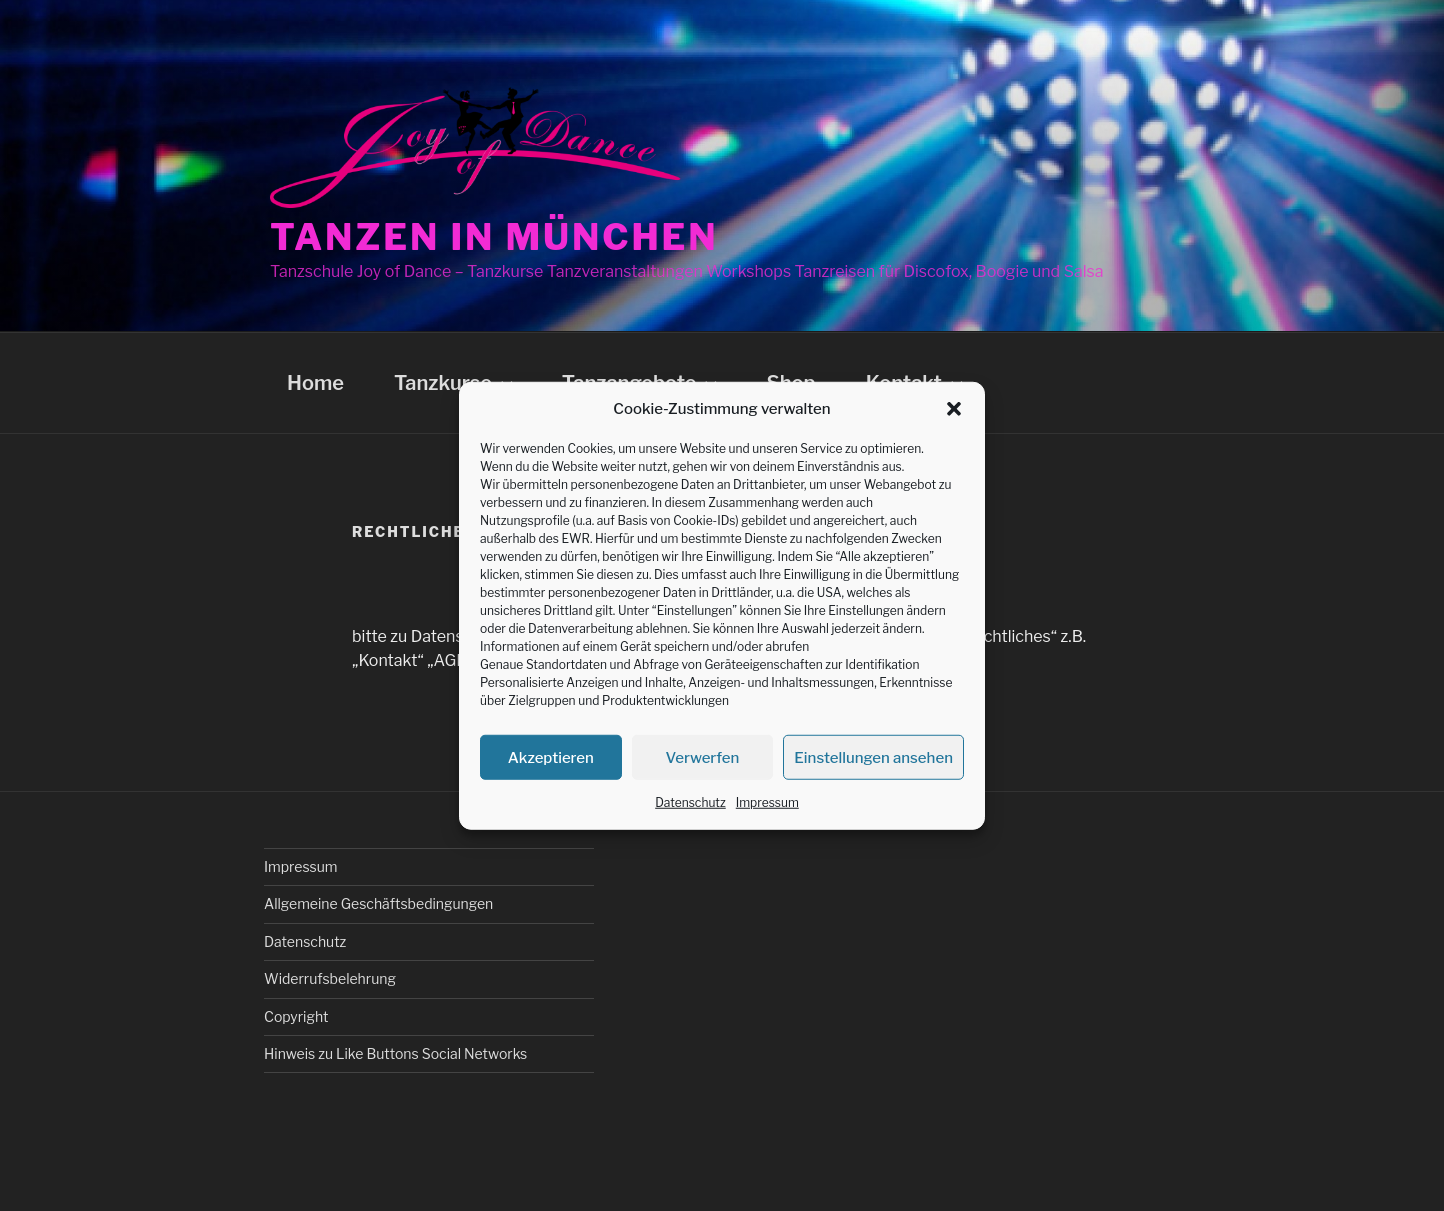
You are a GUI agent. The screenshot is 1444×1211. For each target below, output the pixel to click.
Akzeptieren (551, 757)
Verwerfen (703, 757)
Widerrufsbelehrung (330, 978)
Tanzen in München (494, 237)
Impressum (767, 802)
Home (315, 383)
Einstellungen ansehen (873, 757)
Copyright (296, 1016)
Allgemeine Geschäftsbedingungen (378, 903)
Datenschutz (690, 802)
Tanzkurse (455, 383)
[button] (954, 409)
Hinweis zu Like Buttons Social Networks (395, 1053)
